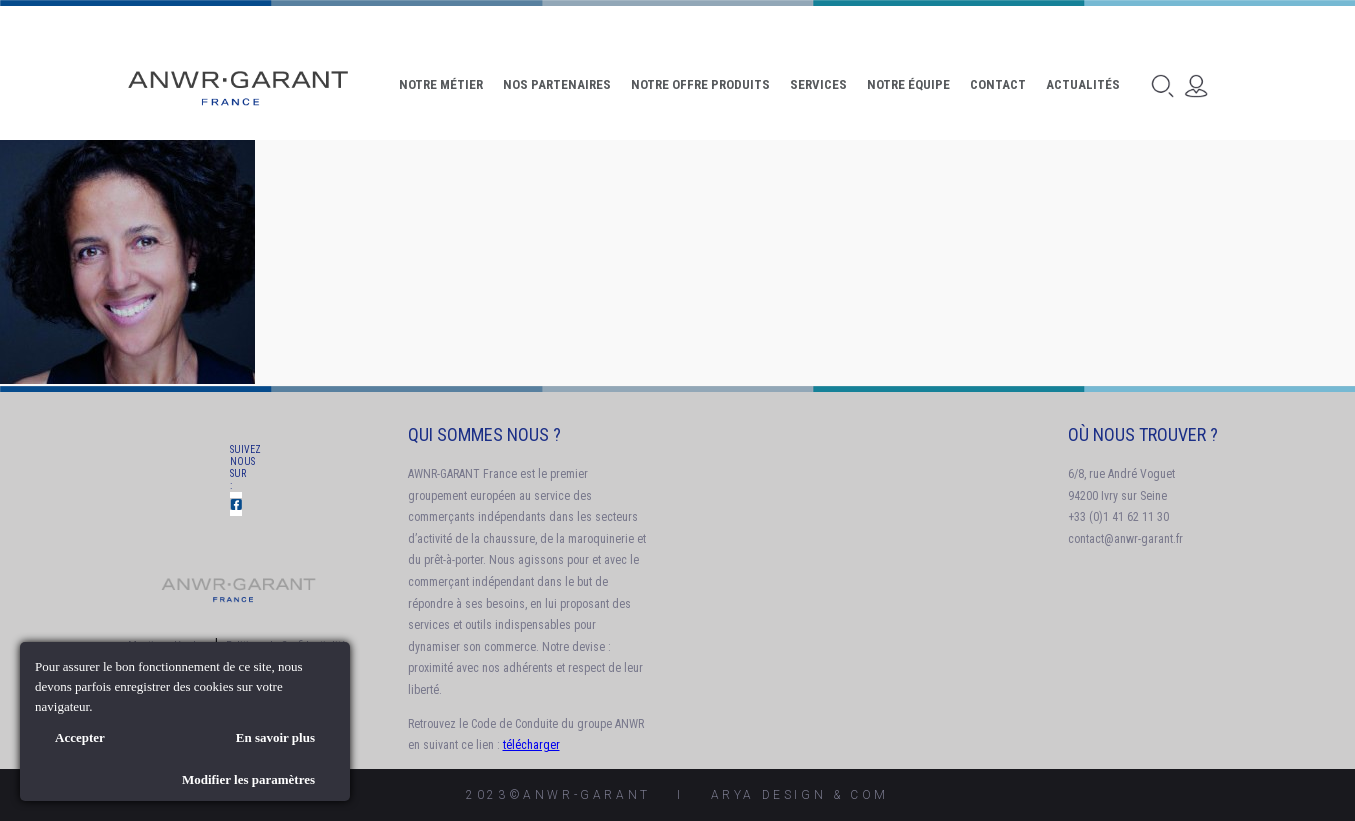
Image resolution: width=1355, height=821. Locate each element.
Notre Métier (441, 84)
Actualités (1083, 84)
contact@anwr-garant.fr (1125, 539)
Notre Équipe (908, 84)
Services (818, 84)
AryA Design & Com (800, 795)
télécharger (531, 745)
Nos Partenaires (557, 84)
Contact (998, 84)
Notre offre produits (700, 84)
